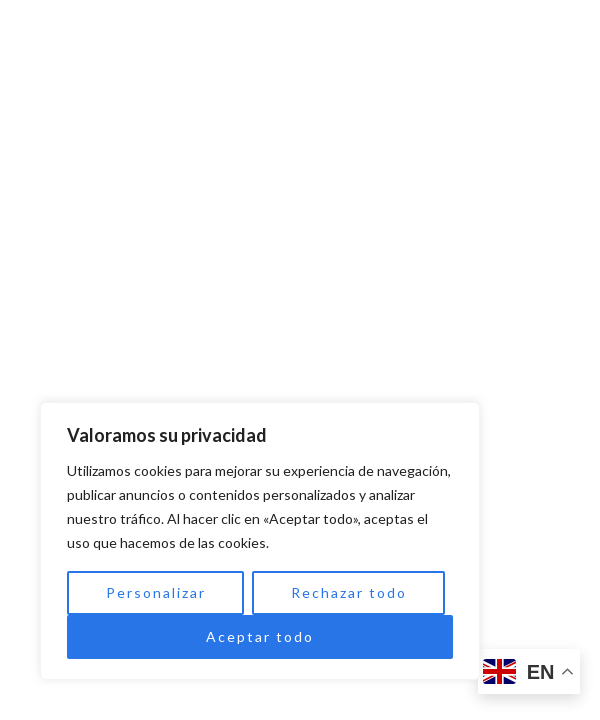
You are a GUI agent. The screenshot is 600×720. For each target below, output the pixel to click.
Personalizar (156, 592)
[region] (260, 541)
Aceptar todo (260, 636)
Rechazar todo (349, 592)
